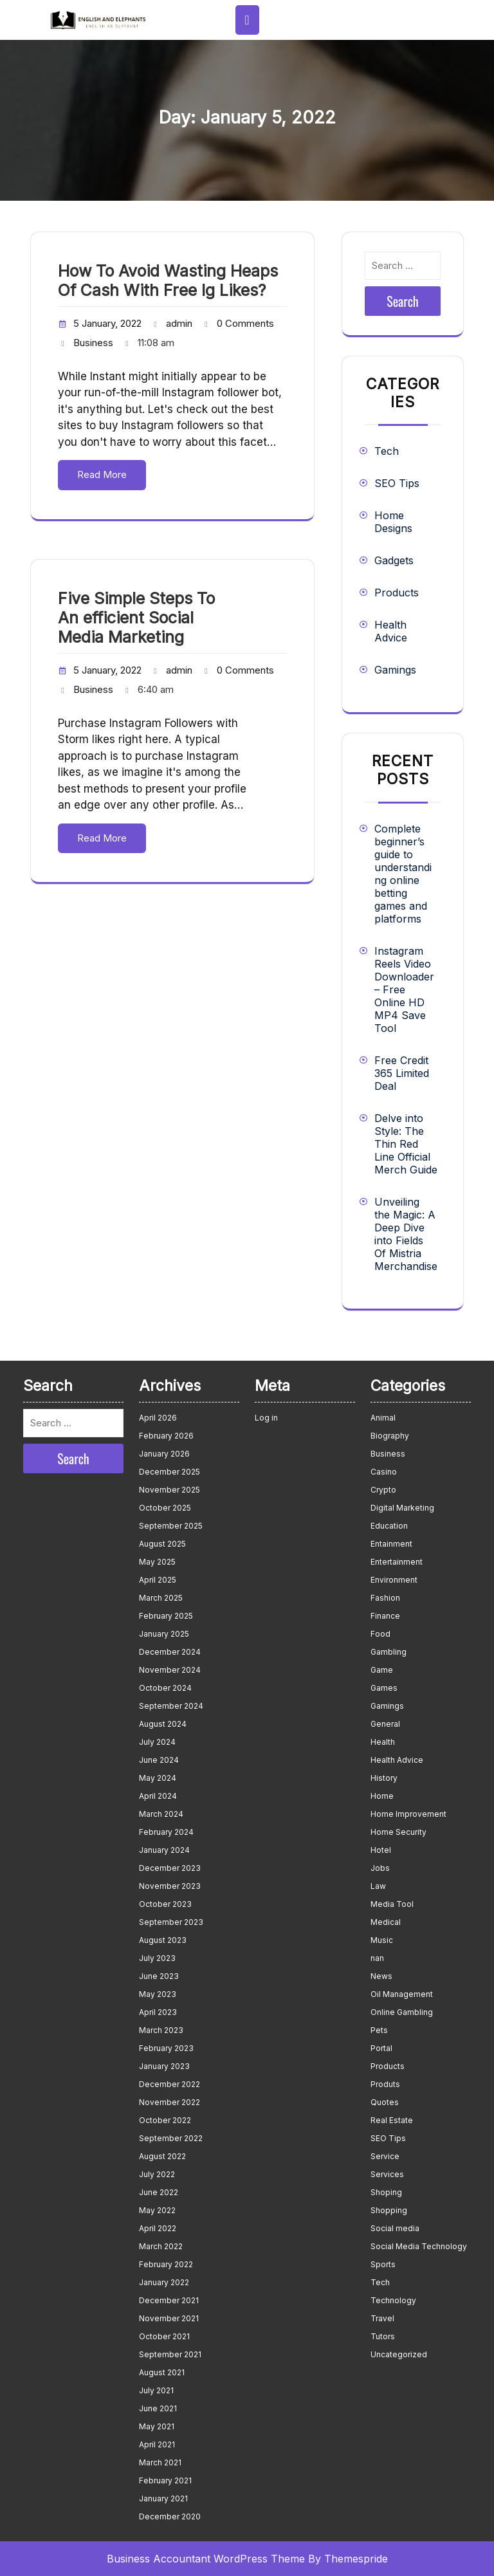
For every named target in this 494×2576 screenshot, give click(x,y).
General (385, 1724)
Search (403, 301)
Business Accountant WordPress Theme (206, 2558)
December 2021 (169, 2300)
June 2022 (158, 2192)
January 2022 (164, 2282)
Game (381, 1670)
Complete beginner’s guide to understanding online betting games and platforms (403, 873)
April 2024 (158, 1796)
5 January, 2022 (107, 323)
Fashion (385, 1598)
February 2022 (166, 2264)
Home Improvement (408, 1814)
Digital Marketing (402, 1508)
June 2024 (159, 1760)
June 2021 (158, 2408)
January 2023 (164, 2066)
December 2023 (170, 1868)
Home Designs (393, 522)
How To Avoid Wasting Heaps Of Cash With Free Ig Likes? (168, 280)
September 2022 (171, 2138)
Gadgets (394, 560)
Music (381, 1940)
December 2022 (169, 2084)
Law (378, 1886)
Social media (394, 2228)
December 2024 (170, 1652)
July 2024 (157, 1742)
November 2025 (169, 1490)
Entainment (391, 1544)
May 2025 (157, 1562)
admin (179, 323)
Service (384, 2156)
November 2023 (170, 1886)
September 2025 (171, 1526)
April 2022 (157, 2228)
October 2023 (165, 1904)
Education (389, 1526)
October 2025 (165, 1508)
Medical (385, 1922)
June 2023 (159, 1976)
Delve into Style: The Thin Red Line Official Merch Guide (405, 1144)
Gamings (395, 669)
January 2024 (164, 1850)
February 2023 (166, 2048)
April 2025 (157, 1580)
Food (380, 1634)
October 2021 (164, 2336)
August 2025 (162, 1544)
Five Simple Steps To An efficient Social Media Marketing (136, 618)
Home (382, 1796)
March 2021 (160, 2462)
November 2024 (170, 1670)
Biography (389, 1435)
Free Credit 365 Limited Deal (401, 1073)
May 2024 (157, 1778)
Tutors (382, 2336)
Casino (383, 1472)
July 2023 (157, 1958)
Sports (383, 2264)
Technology (393, 2300)
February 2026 (166, 1435)
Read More (102, 474)
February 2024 (166, 1832)
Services (387, 2174)
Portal (381, 2048)
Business (93, 342)
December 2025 (169, 1472)
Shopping (388, 2210)
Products (396, 592)
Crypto (383, 1490)
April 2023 (158, 2012)
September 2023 (171, 1922)
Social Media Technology (418, 2246)
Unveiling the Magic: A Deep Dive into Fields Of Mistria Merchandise (405, 1234)
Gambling (388, 1652)
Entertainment (396, 1562)
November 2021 (169, 2318)
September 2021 (170, 2354)
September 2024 (171, 1706)
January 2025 (164, 1634)
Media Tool (392, 1904)
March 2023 (161, 2030)
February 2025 (166, 1616)
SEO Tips (396, 483)
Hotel (380, 1850)
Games (384, 1688)
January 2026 (164, 1453)
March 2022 (161, 2246)
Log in (266, 1417)
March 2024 (161, 1814)
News (381, 1976)
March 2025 (161, 1598)
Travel (382, 2318)
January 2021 (163, 2498)
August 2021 (162, 2372)
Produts (385, 2084)
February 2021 (165, 2480)
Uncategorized (398, 2354)
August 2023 (163, 1940)
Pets (379, 2030)
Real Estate (391, 2120)
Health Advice (390, 631)
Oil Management (401, 1994)
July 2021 (156, 2390)
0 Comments (245, 323)
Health (382, 1742)
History (384, 1778)
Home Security (398, 1832)
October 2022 (165, 2120)
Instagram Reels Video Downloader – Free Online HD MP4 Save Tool (404, 989)
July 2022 (157, 2174)
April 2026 (158, 1417)
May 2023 (157, 1994)
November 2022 (169, 2102)
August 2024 (163, 1724)
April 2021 (157, 2444)
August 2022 (162, 2156)
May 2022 (157, 2210)
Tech (386, 451)
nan (377, 1958)
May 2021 (156, 2426)
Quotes (384, 2102)
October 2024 (165, 1688)
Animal (383, 1417)
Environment (393, 1580)
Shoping (386, 2192)
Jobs (380, 1868)
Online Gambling (401, 2012)
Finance (385, 1616)
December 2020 (170, 2516)
